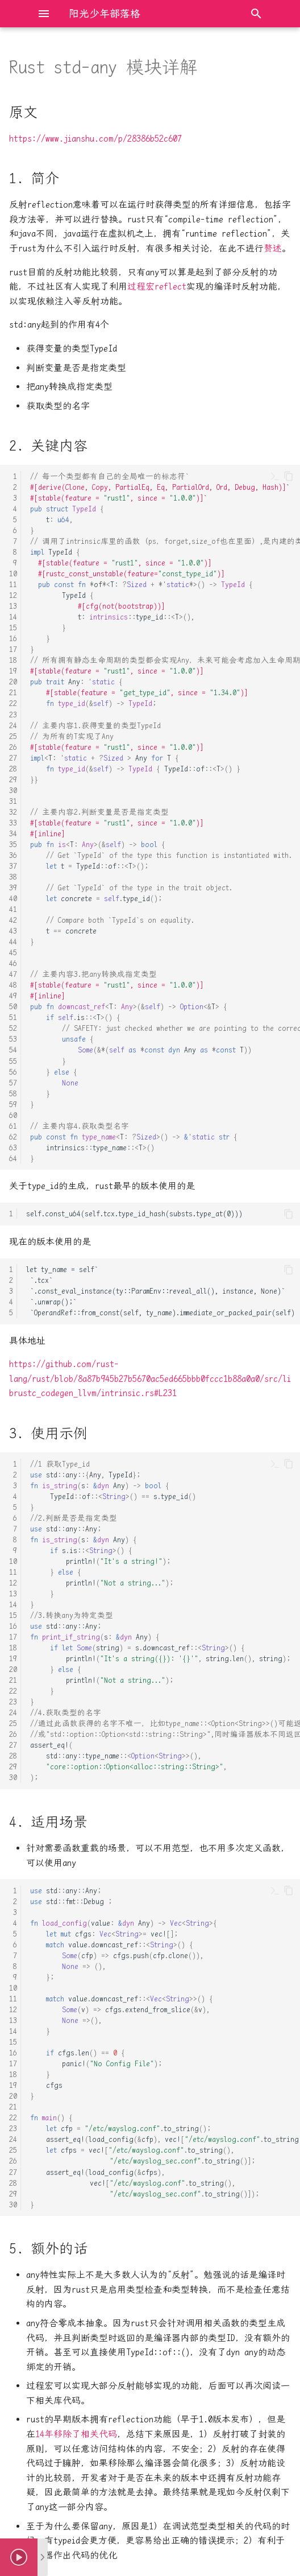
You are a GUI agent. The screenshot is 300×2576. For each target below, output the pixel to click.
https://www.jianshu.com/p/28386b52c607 (95, 138)
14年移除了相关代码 (76, 2434)
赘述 (273, 248)
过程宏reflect (156, 286)
